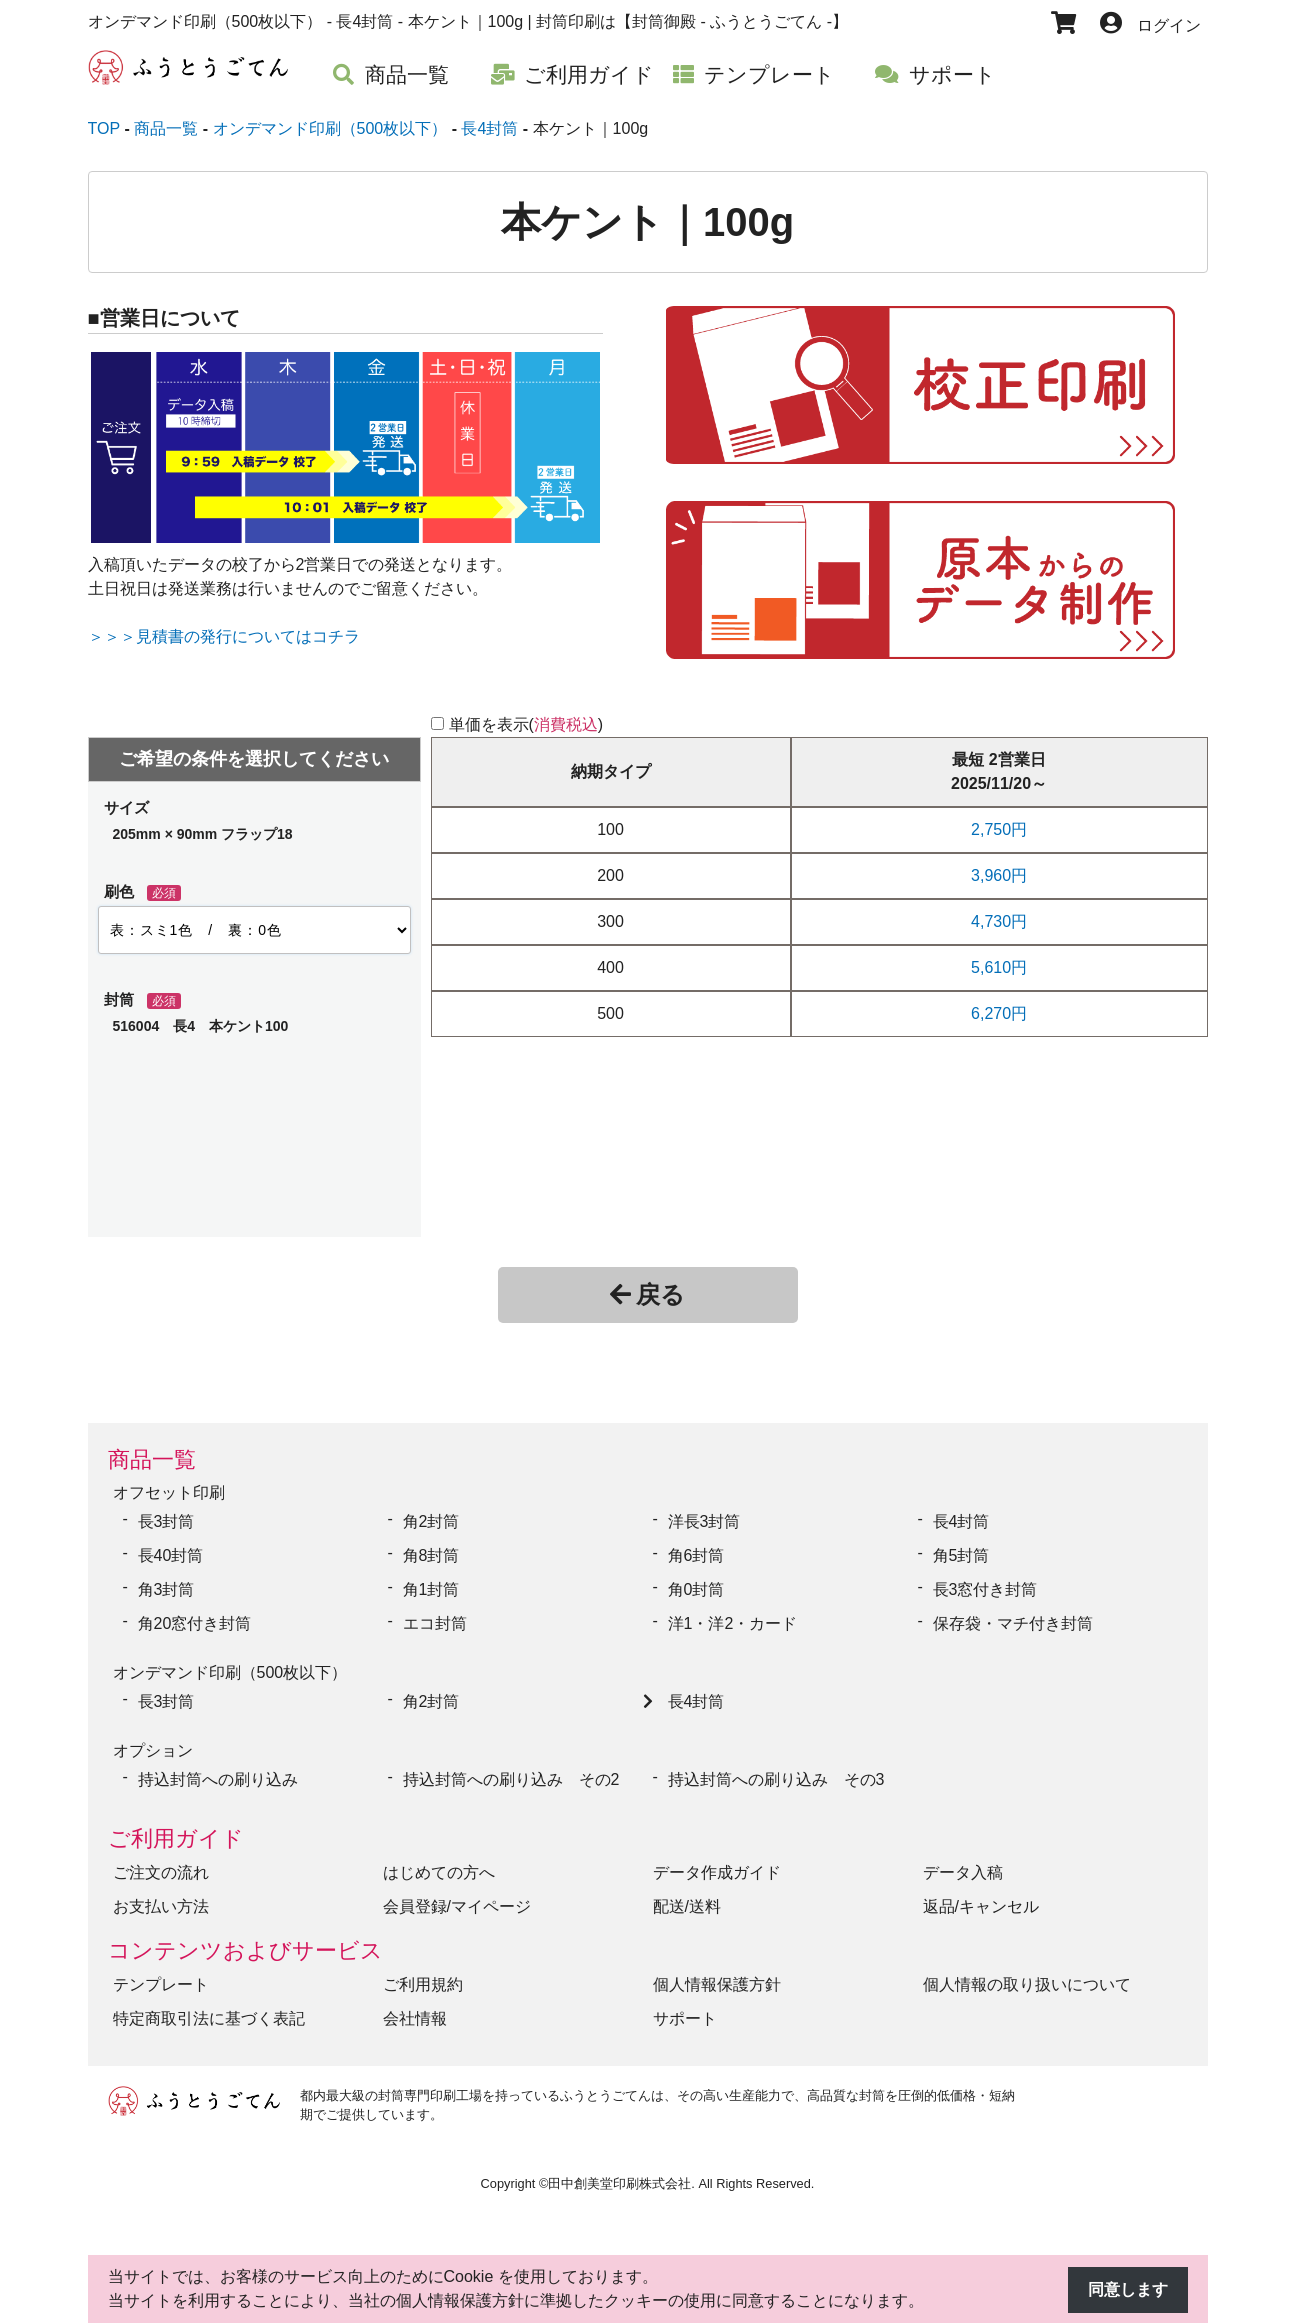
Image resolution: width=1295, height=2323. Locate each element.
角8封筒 (431, 1555)
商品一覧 (152, 1459)
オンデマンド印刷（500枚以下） (230, 1672)
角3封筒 (166, 1589)
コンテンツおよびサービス (245, 1950)
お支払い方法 (161, 1906)
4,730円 (999, 921)
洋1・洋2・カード (733, 1623)
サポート (685, 2018)
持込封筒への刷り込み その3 (776, 1779)
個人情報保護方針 (717, 1984)
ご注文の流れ (161, 1872)
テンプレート (161, 1984)
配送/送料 (687, 1906)
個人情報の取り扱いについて (1027, 1984)
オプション (153, 1750)
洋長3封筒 (704, 1521)
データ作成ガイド (717, 1872)
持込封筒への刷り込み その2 (511, 1779)
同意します (1128, 2289)
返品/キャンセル (981, 1906)
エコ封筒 (435, 1623)
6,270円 (999, 1013)
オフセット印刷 (169, 1492)
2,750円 (999, 829)
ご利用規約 (423, 1984)
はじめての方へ (439, 1872)
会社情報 (415, 2018)
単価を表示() (526, 724)
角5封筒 (961, 1555)
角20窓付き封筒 (195, 1623)
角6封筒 (696, 1555)
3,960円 (999, 875)
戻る (647, 1294)
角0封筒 (696, 1589)
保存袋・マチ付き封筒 (1013, 1623)
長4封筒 (961, 1521)
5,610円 (999, 967)
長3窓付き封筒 (985, 1589)
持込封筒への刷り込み (218, 1779)
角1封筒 (431, 1589)
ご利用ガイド (176, 1838)
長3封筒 (166, 1521)
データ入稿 (963, 1872)
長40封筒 (171, 1555)
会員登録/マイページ (457, 1906)
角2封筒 (431, 1521)
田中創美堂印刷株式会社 (619, 2183)
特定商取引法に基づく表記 (209, 2018)
